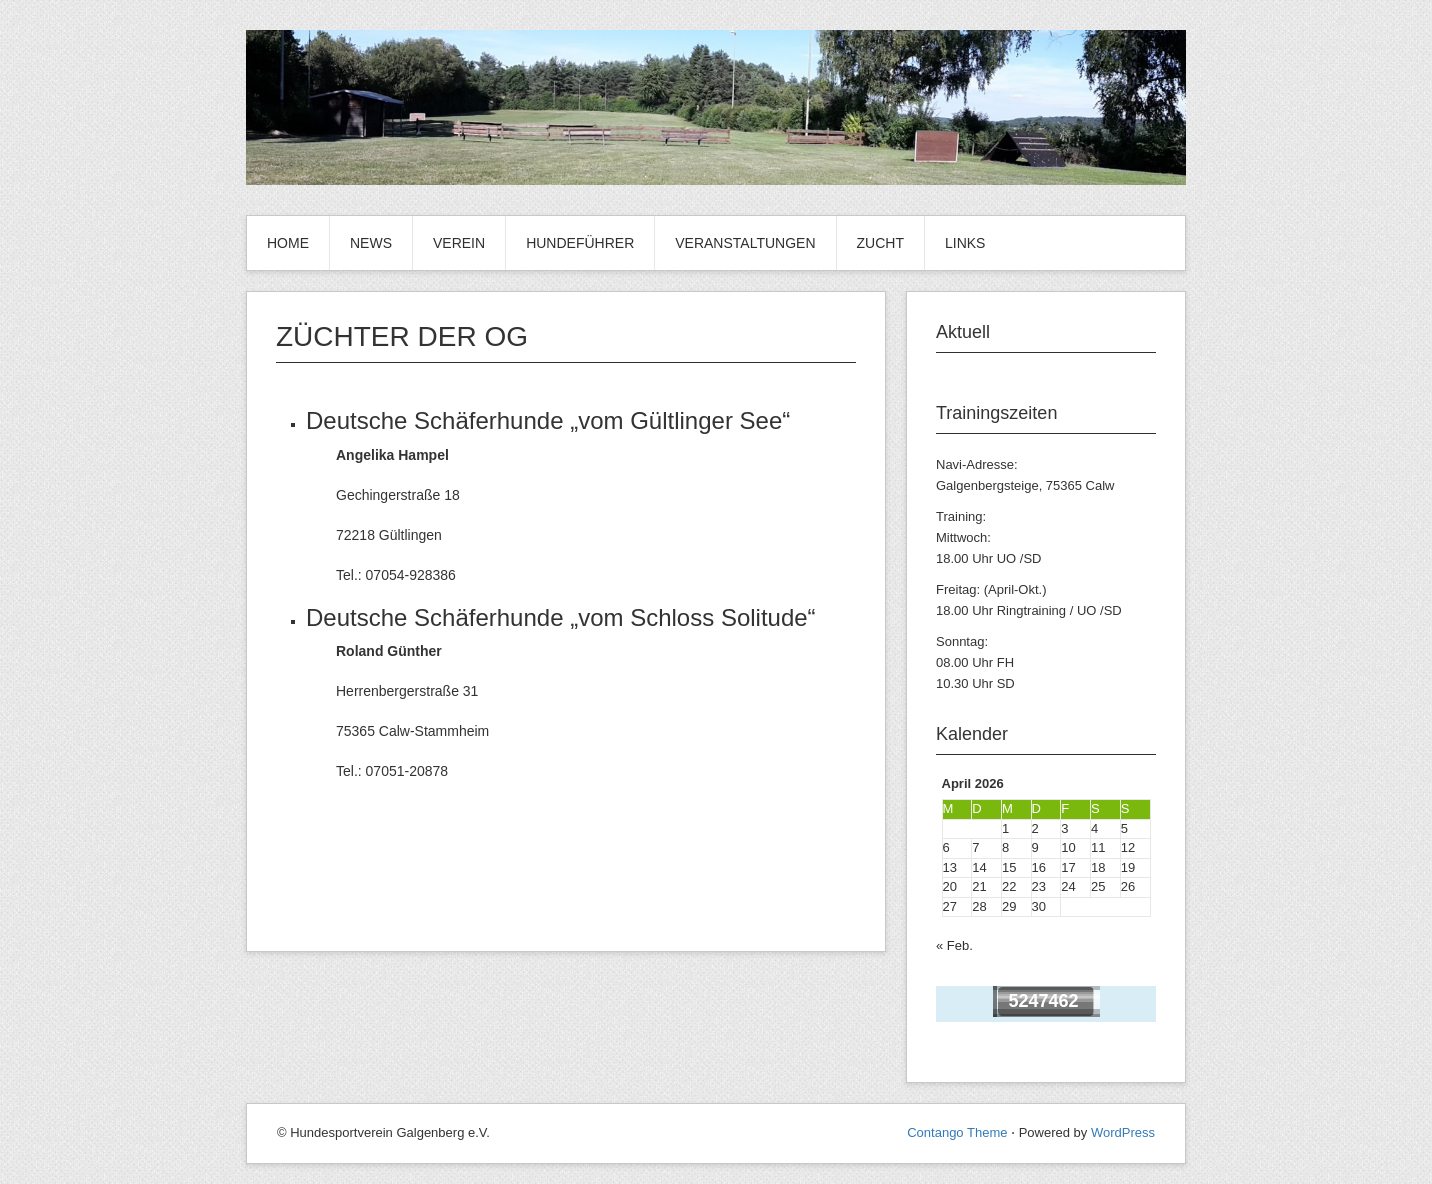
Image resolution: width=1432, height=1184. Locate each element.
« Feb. (954, 945)
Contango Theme (957, 1132)
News (371, 243)
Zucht (880, 243)
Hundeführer (580, 243)
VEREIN (459, 243)
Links (965, 243)
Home (288, 243)
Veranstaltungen (745, 243)
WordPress (1123, 1132)
